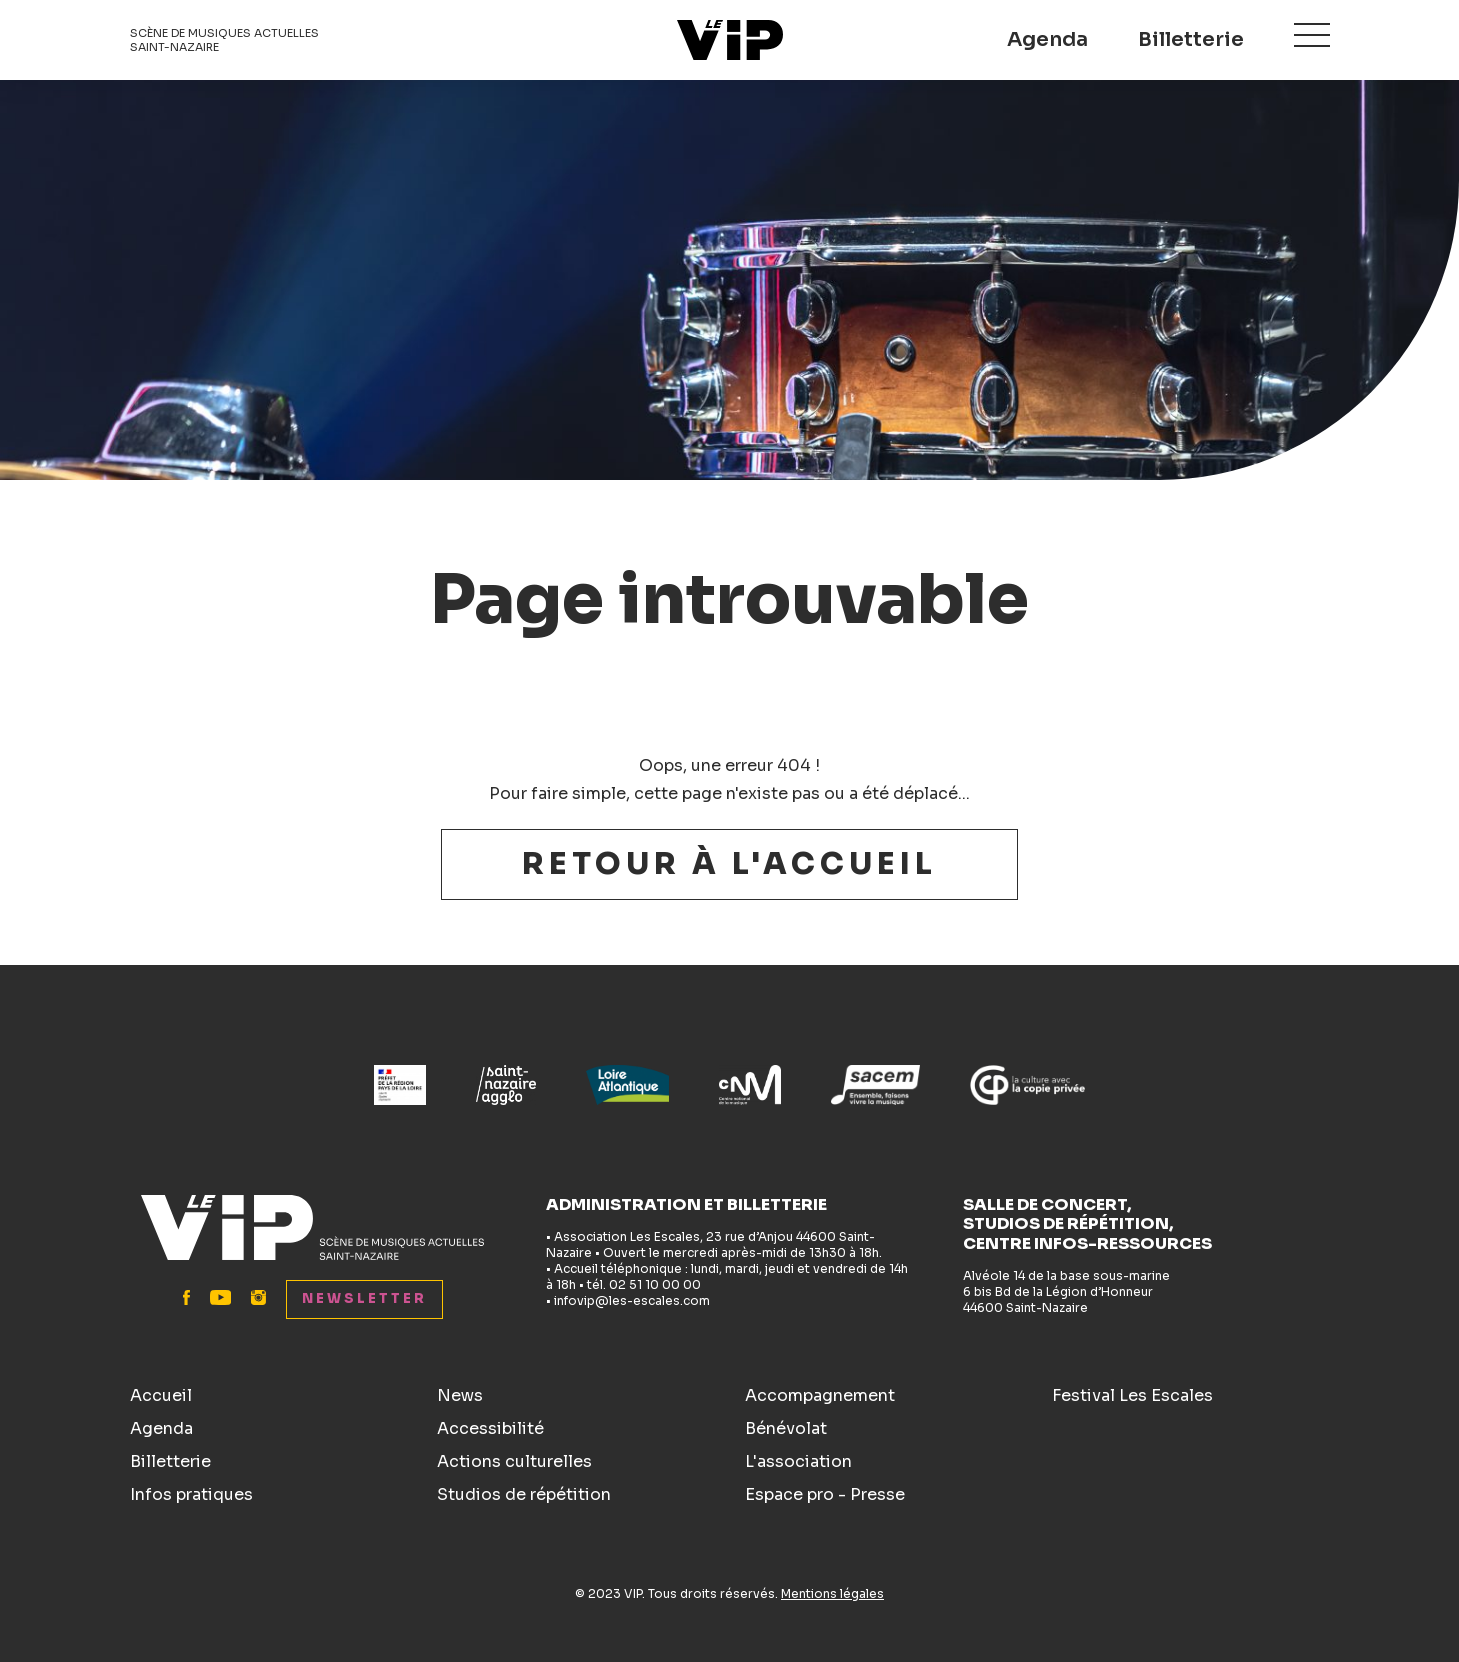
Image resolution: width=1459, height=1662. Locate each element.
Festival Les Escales (1132, 1395)
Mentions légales (832, 1593)
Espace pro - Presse (825, 1494)
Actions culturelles (514, 1461)
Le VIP (730, 40)
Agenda (1047, 39)
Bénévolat (786, 1428)
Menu (1312, 36)
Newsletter (364, 1298)
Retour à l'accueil (729, 864)
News (460, 1395)
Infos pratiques (191, 1494)
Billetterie (1191, 39)
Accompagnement (820, 1395)
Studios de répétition (524, 1494)
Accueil (161, 1395)
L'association (798, 1461)
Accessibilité (490, 1428)
